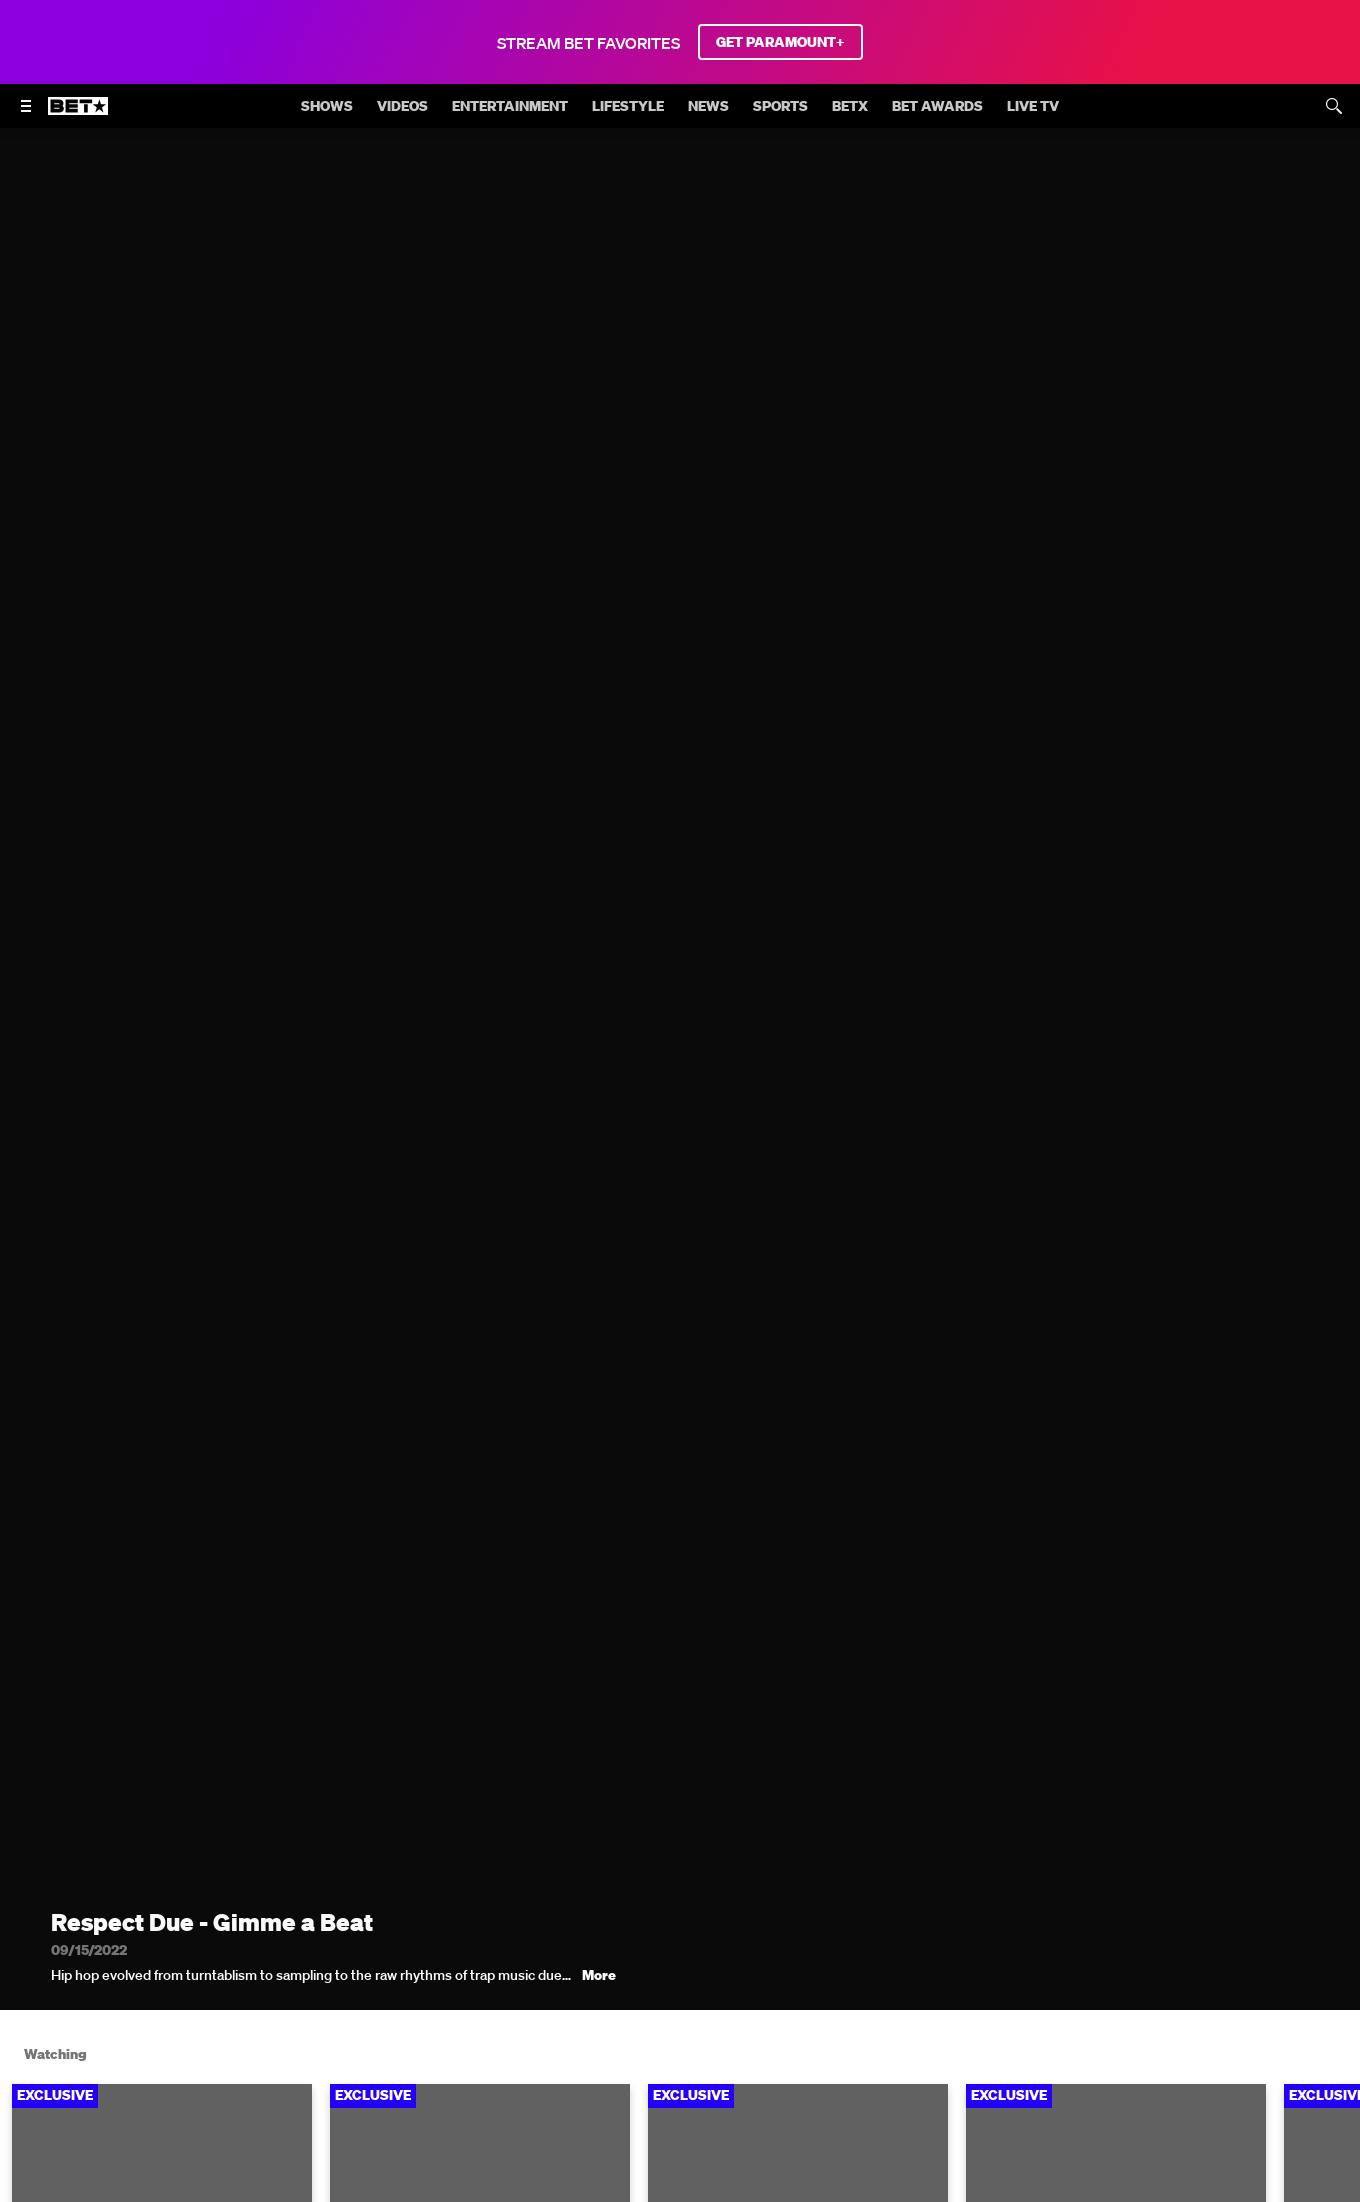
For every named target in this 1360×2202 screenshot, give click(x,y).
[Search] (1334, 106)
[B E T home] (78, 115)
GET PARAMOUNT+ (780, 42)
